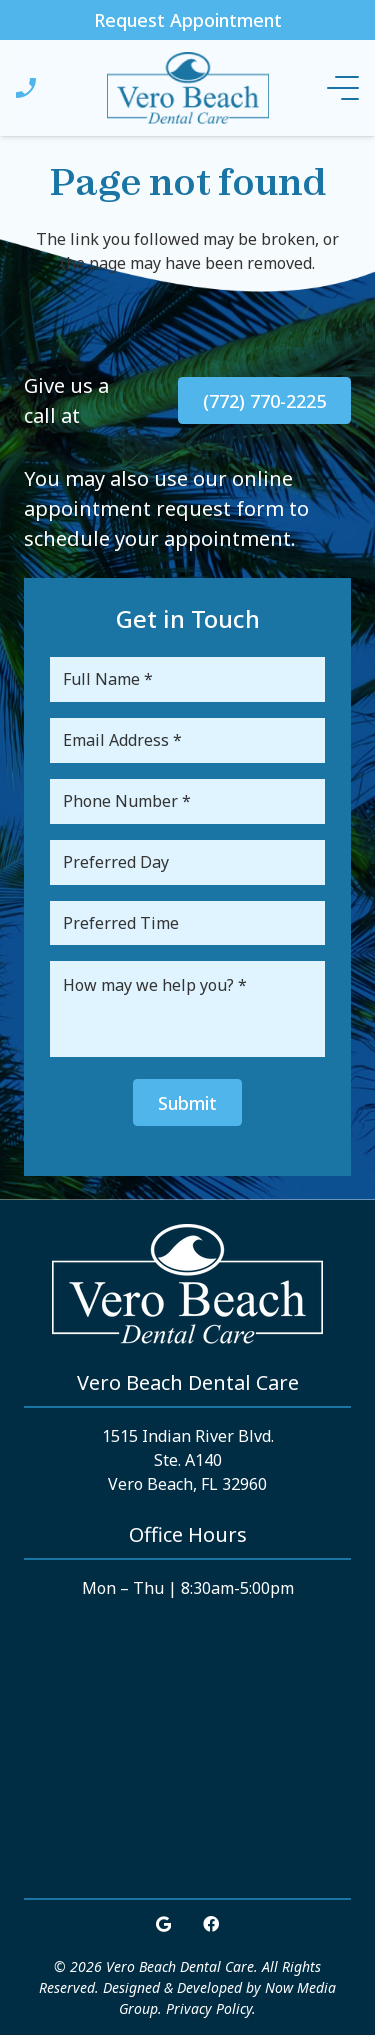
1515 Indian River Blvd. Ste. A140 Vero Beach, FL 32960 (188, 1460)
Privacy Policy (209, 2008)
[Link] (26, 88)
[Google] (163, 1924)
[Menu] (343, 88)
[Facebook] (211, 1924)
